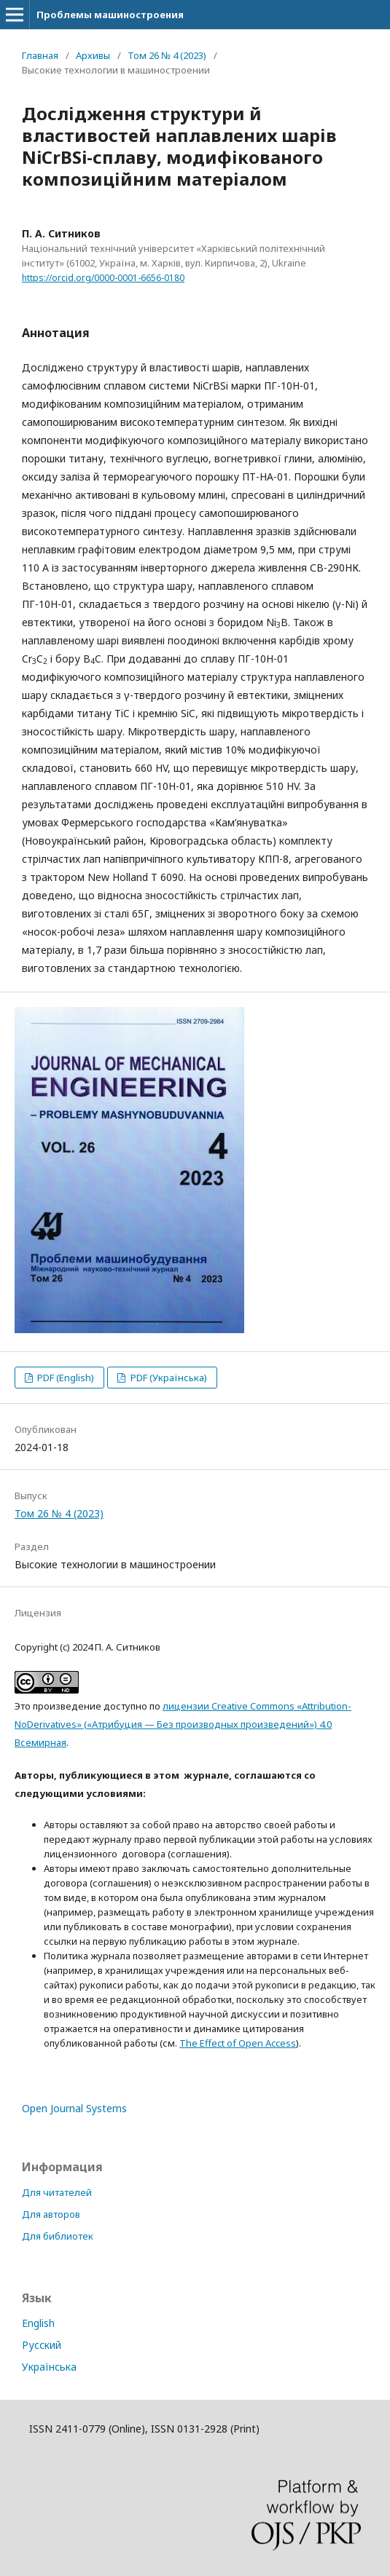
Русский (41, 2345)
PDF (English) (64, 1377)
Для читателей (57, 2192)
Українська (49, 2367)
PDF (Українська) (167, 1377)
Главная (40, 55)
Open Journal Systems (74, 2108)
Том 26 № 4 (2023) (167, 55)
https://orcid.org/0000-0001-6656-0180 (103, 278)
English (38, 2323)
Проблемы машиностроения (110, 14)
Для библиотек (57, 2236)
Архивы (93, 55)
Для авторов (51, 2214)
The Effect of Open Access (237, 2043)
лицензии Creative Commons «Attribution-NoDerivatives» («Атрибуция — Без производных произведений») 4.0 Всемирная (183, 1724)
